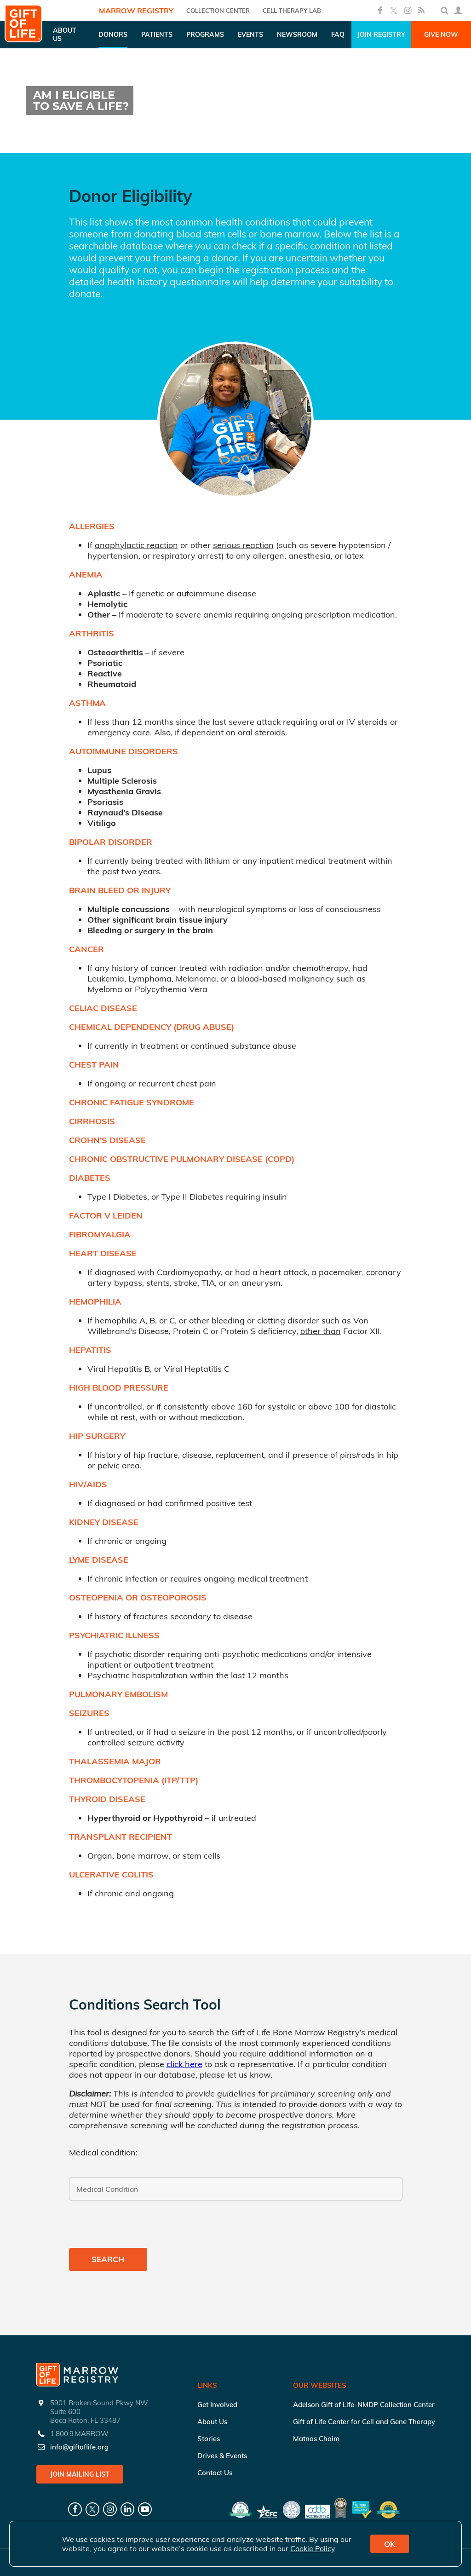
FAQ (338, 34)
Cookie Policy (312, 2548)
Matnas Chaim (316, 2438)
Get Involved (217, 2404)
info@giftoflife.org (79, 2447)
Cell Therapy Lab (292, 10)
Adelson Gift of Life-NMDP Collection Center (364, 2404)
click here (184, 2064)
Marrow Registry (136, 10)
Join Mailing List (79, 2474)
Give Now (441, 34)
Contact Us (214, 2472)
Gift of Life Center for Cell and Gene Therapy (364, 2421)
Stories (208, 2438)
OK (389, 2544)
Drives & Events (222, 2455)
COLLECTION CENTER (218, 10)
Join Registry (381, 34)
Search (108, 2259)
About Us (212, 2421)
